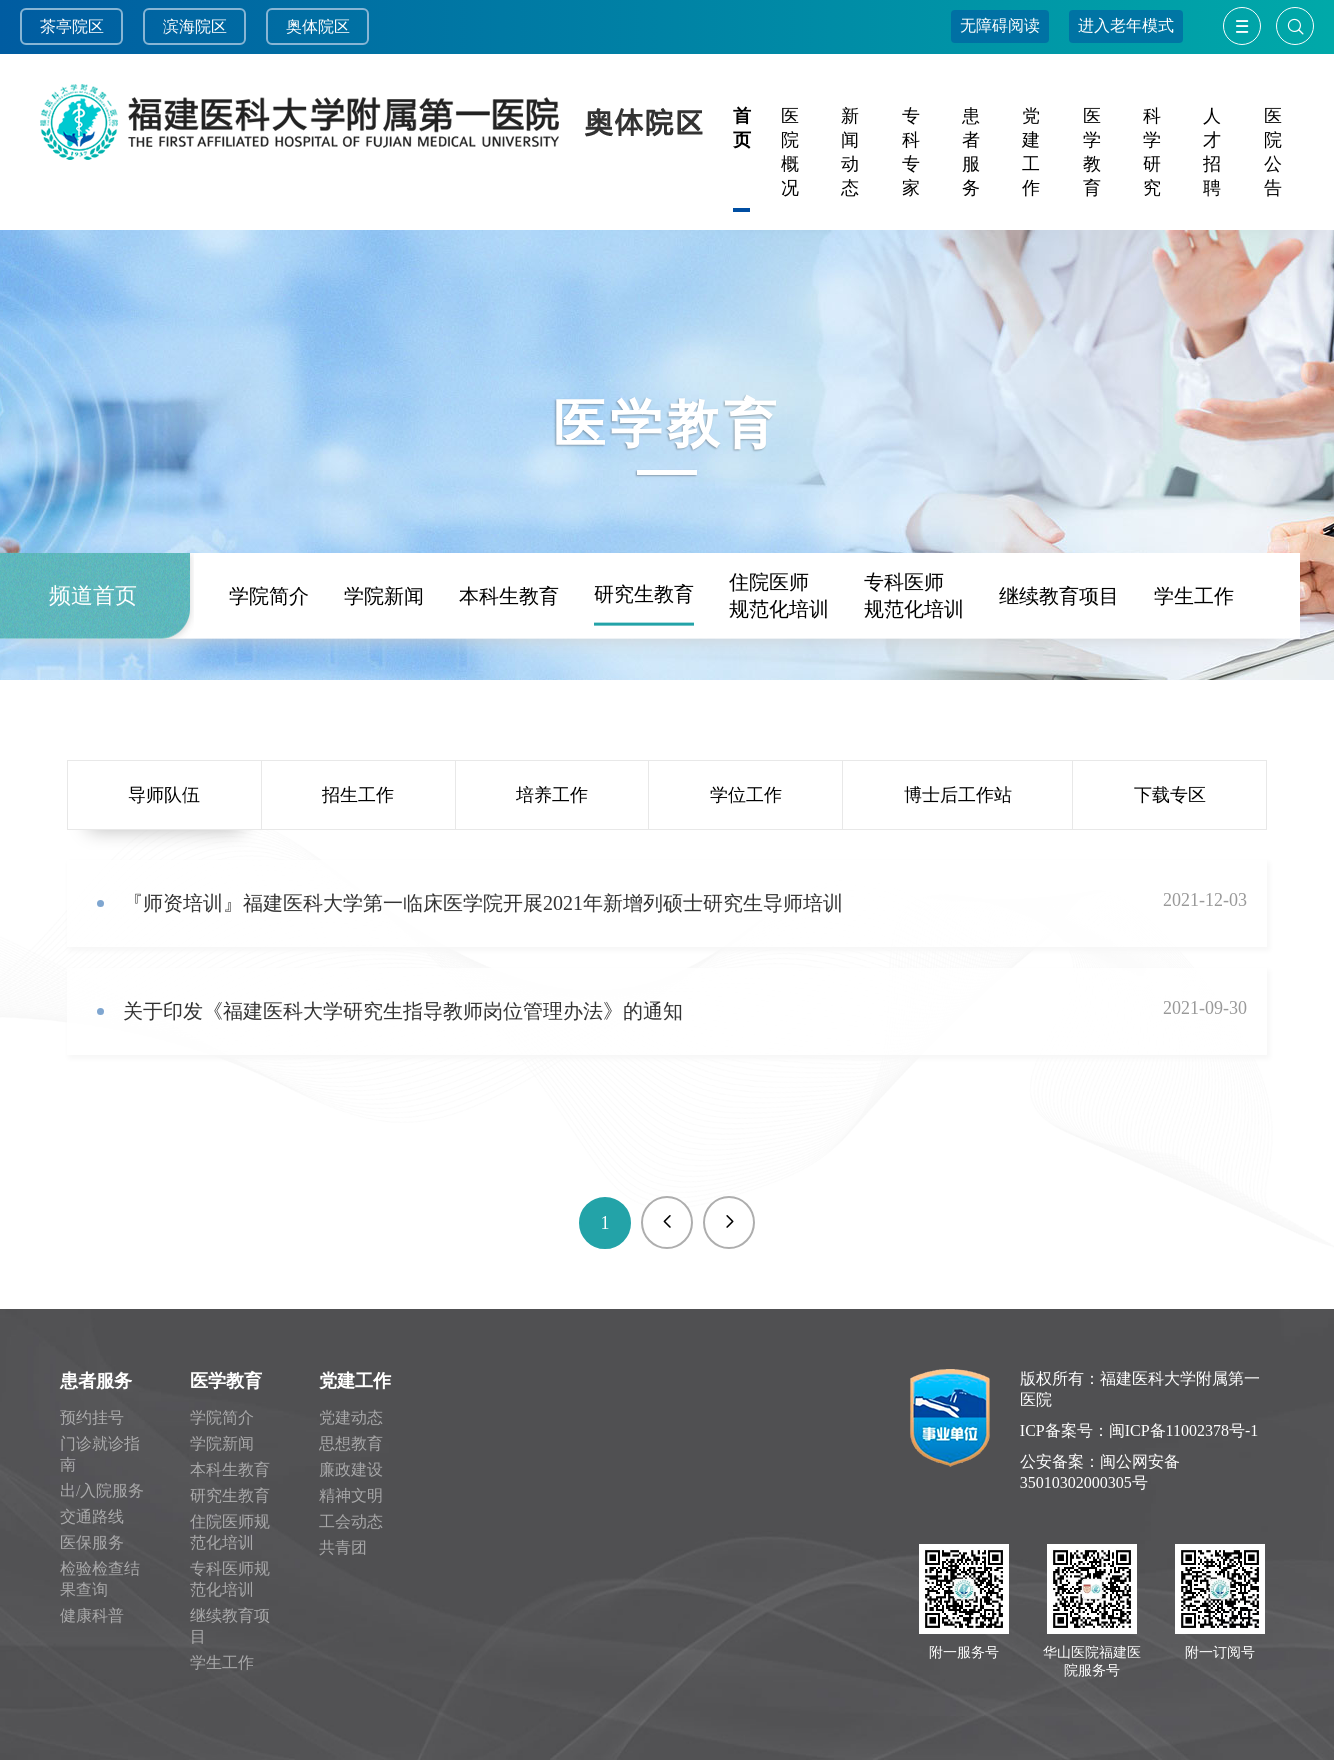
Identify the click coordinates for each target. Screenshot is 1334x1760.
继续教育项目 (1059, 676)
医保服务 (92, 1542)
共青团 (343, 1547)
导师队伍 (164, 795)
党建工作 (355, 1381)
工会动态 (351, 1521)
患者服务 (96, 1381)
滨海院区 (195, 26)
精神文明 (351, 1495)
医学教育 (226, 1381)
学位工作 (746, 795)
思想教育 (351, 1443)
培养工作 (552, 795)
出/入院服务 (102, 1490)
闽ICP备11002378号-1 (1184, 1430)
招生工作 (358, 795)
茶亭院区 (72, 26)
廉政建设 (351, 1469)
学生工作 (1194, 676)
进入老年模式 (1126, 25)
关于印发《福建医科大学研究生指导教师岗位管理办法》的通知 (403, 1011)
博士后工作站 (958, 795)
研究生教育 (644, 674)
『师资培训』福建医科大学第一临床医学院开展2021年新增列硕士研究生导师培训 (483, 903)
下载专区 (1170, 795)
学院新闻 (384, 676)
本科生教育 (509, 676)
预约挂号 (92, 1417)
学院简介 (269, 676)
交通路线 (92, 1516)
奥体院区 (318, 26)
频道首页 (93, 675)
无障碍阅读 (1000, 25)
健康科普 (92, 1615)
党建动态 (351, 1417)
